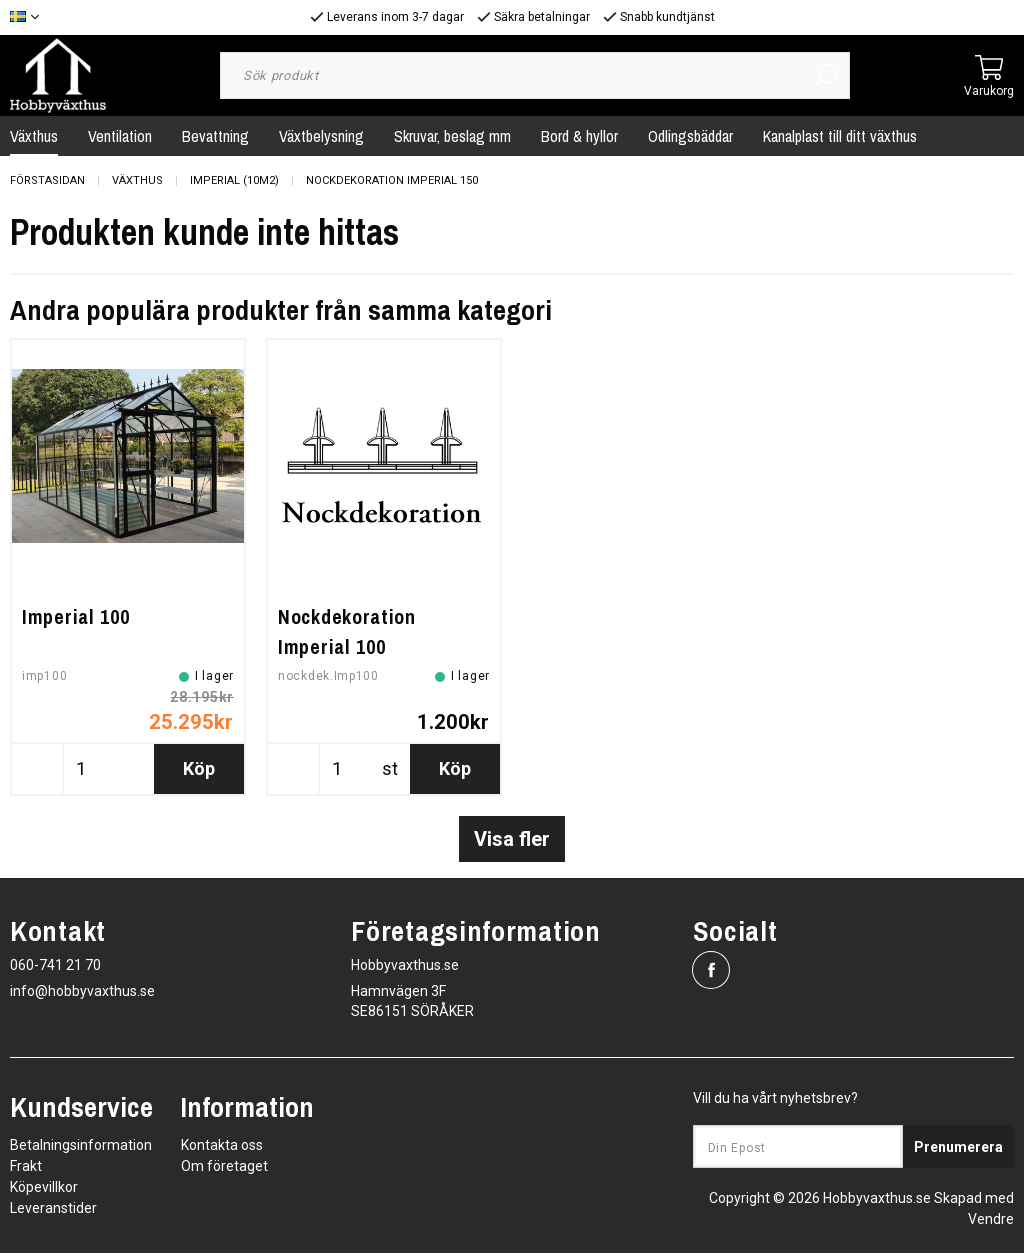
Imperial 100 (75, 616)
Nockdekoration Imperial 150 (392, 180)
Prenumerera (958, 1147)
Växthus (137, 180)
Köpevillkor (44, 1187)
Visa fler (512, 839)
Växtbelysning (321, 136)
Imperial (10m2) (234, 180)
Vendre (991, 1219)
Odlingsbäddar (690, 136)
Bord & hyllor (579, 136)
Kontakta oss (222, 1145)
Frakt (26, 1166)
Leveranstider (53, 1208)
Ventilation (120, 136)
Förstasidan (47, 180)
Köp (199, 768)
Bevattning (215, 136)
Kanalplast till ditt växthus (840, 136)
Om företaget (224, 1166)
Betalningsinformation (81, 1145)
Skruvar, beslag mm (452, 136)
